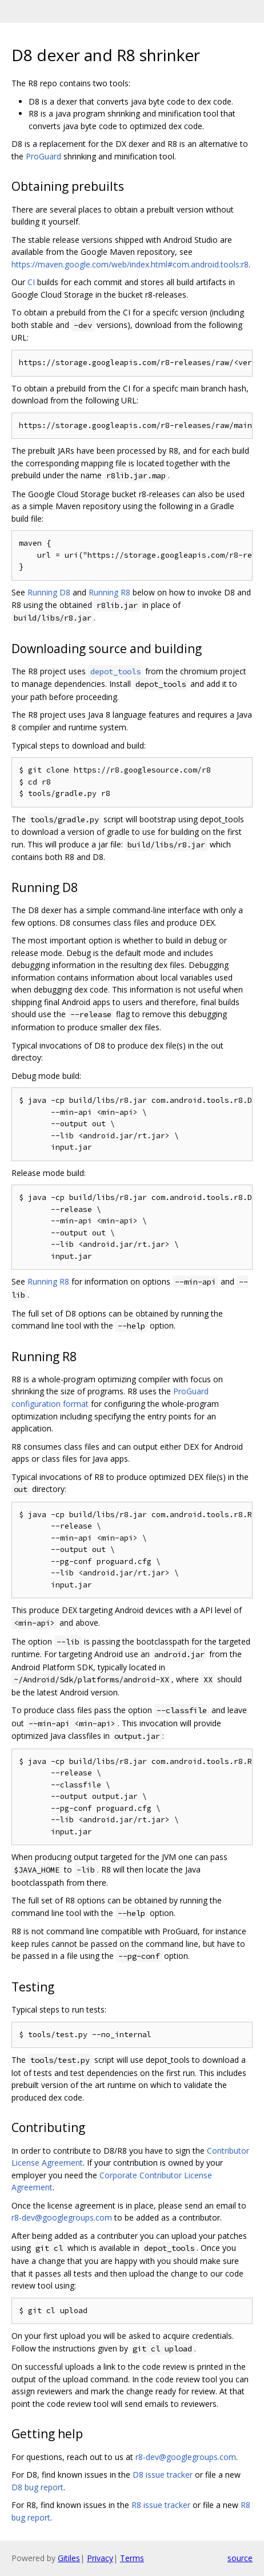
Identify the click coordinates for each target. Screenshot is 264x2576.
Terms (132, 2558)
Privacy (100, 2558)
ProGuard (43, 156)
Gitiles (69, 2558)
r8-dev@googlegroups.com (61, 2217)
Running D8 (48, 592)
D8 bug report (37, 2487)
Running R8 (109, 592)
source (240, 2558)
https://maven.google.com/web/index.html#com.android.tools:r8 (130, 264)
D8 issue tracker (163, 2474)
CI (31, 282)
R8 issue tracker (160, 2504)
